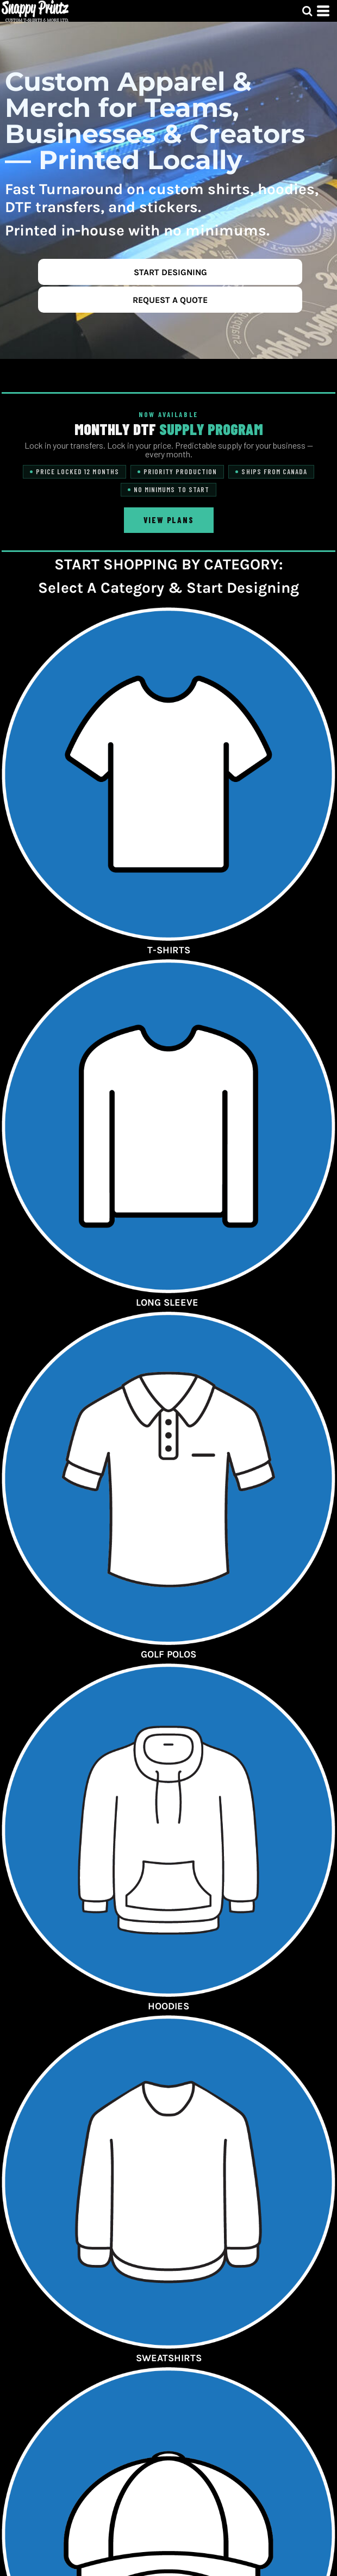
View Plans (168, 520)
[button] (307, 10)
